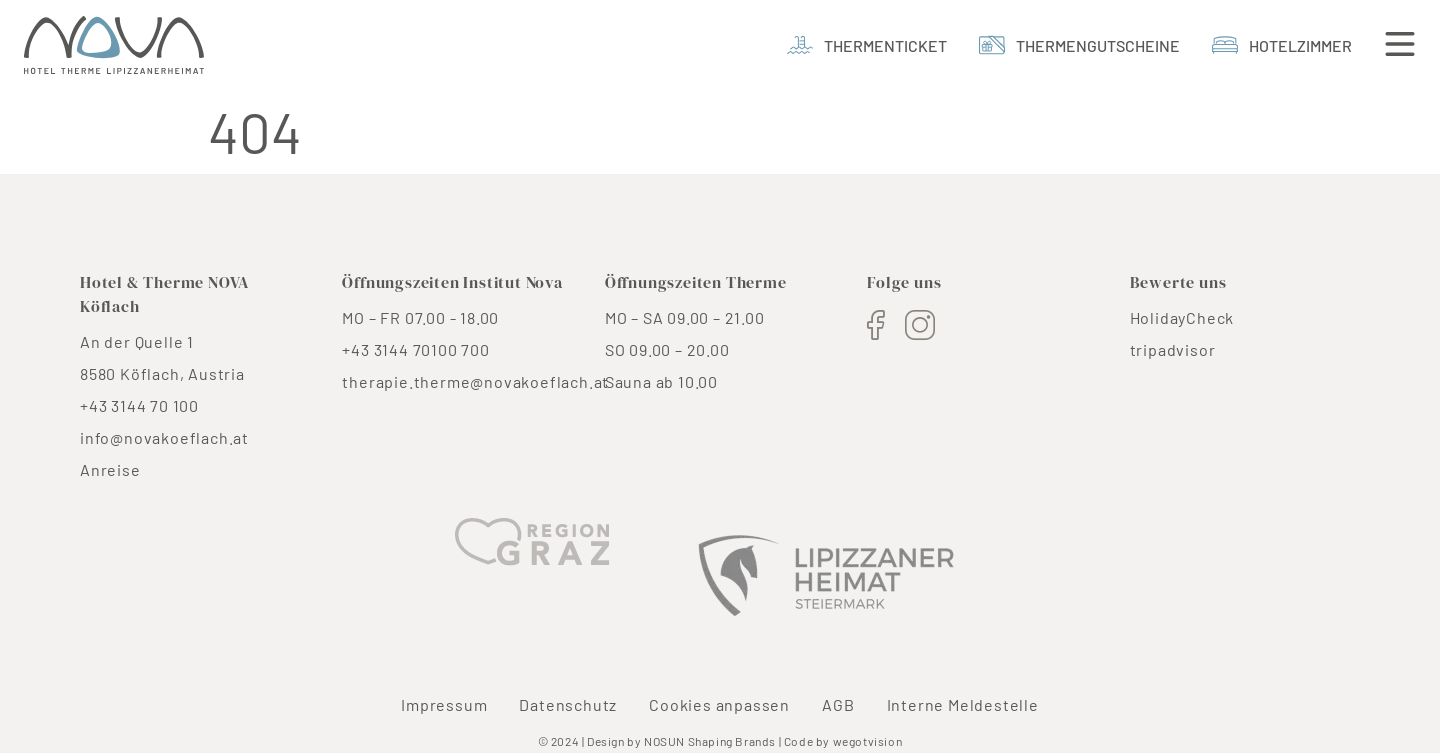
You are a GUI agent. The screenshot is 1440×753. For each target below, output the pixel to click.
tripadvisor (1173, 349)
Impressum (444, 704)
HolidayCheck (1182, 317)
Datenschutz (568, 704)
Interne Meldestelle (963, 704)
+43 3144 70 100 (139, 405)
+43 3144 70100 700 (415, 349)
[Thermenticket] (867, 45)
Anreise (110, 469)
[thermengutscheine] (1079, 45)
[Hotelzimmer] (1282, 45)
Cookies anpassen (719, 704)
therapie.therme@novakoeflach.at (475, 381)
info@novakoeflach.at (164, 437)
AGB (838, 704)
